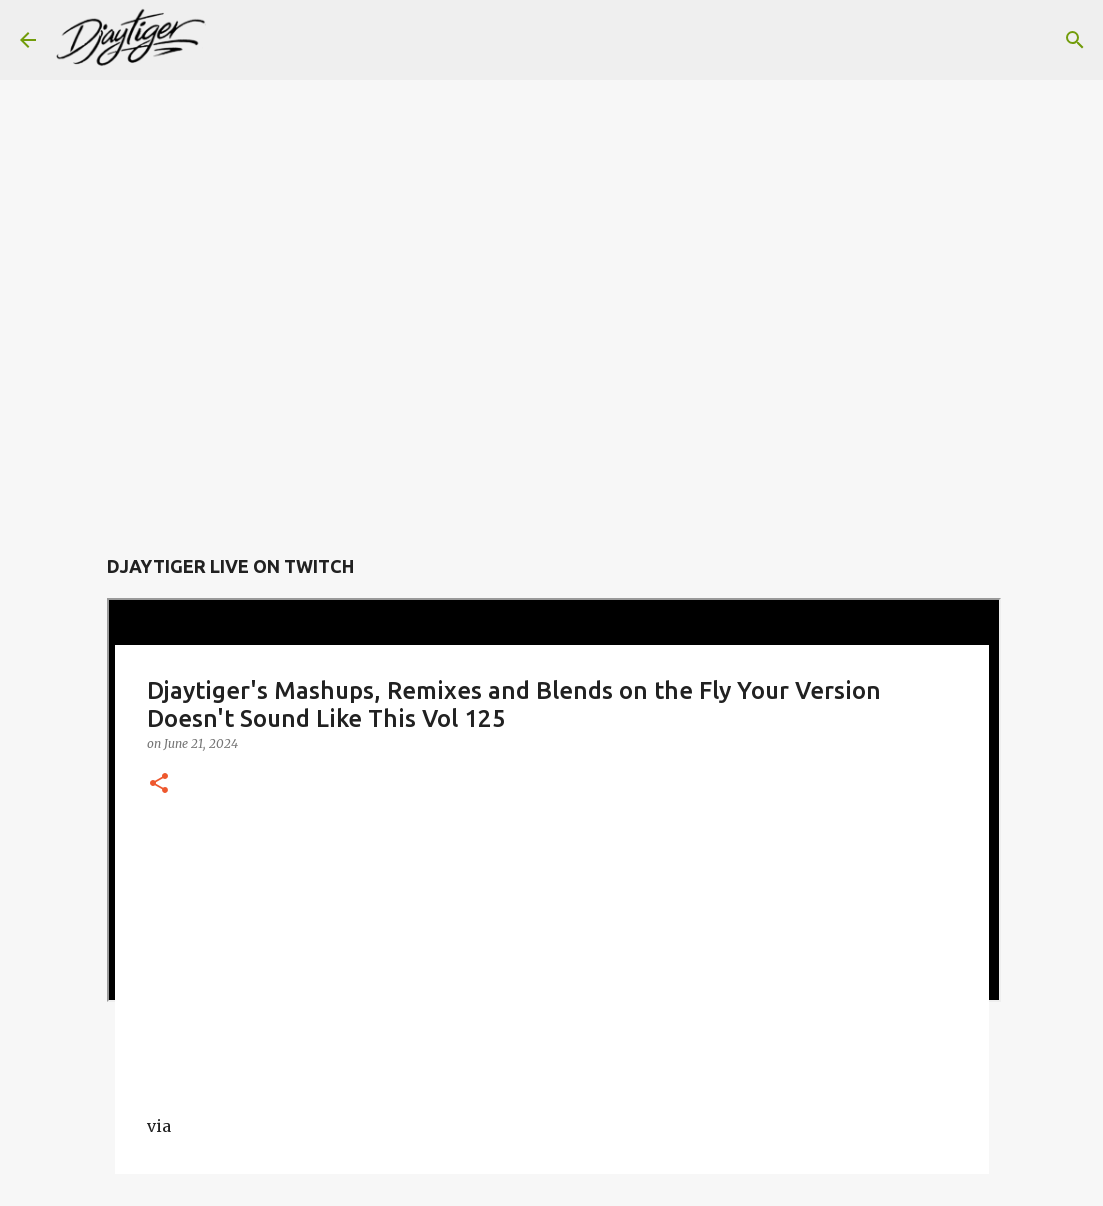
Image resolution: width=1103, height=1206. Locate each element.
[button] (159, 784)
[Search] (234, 40)
